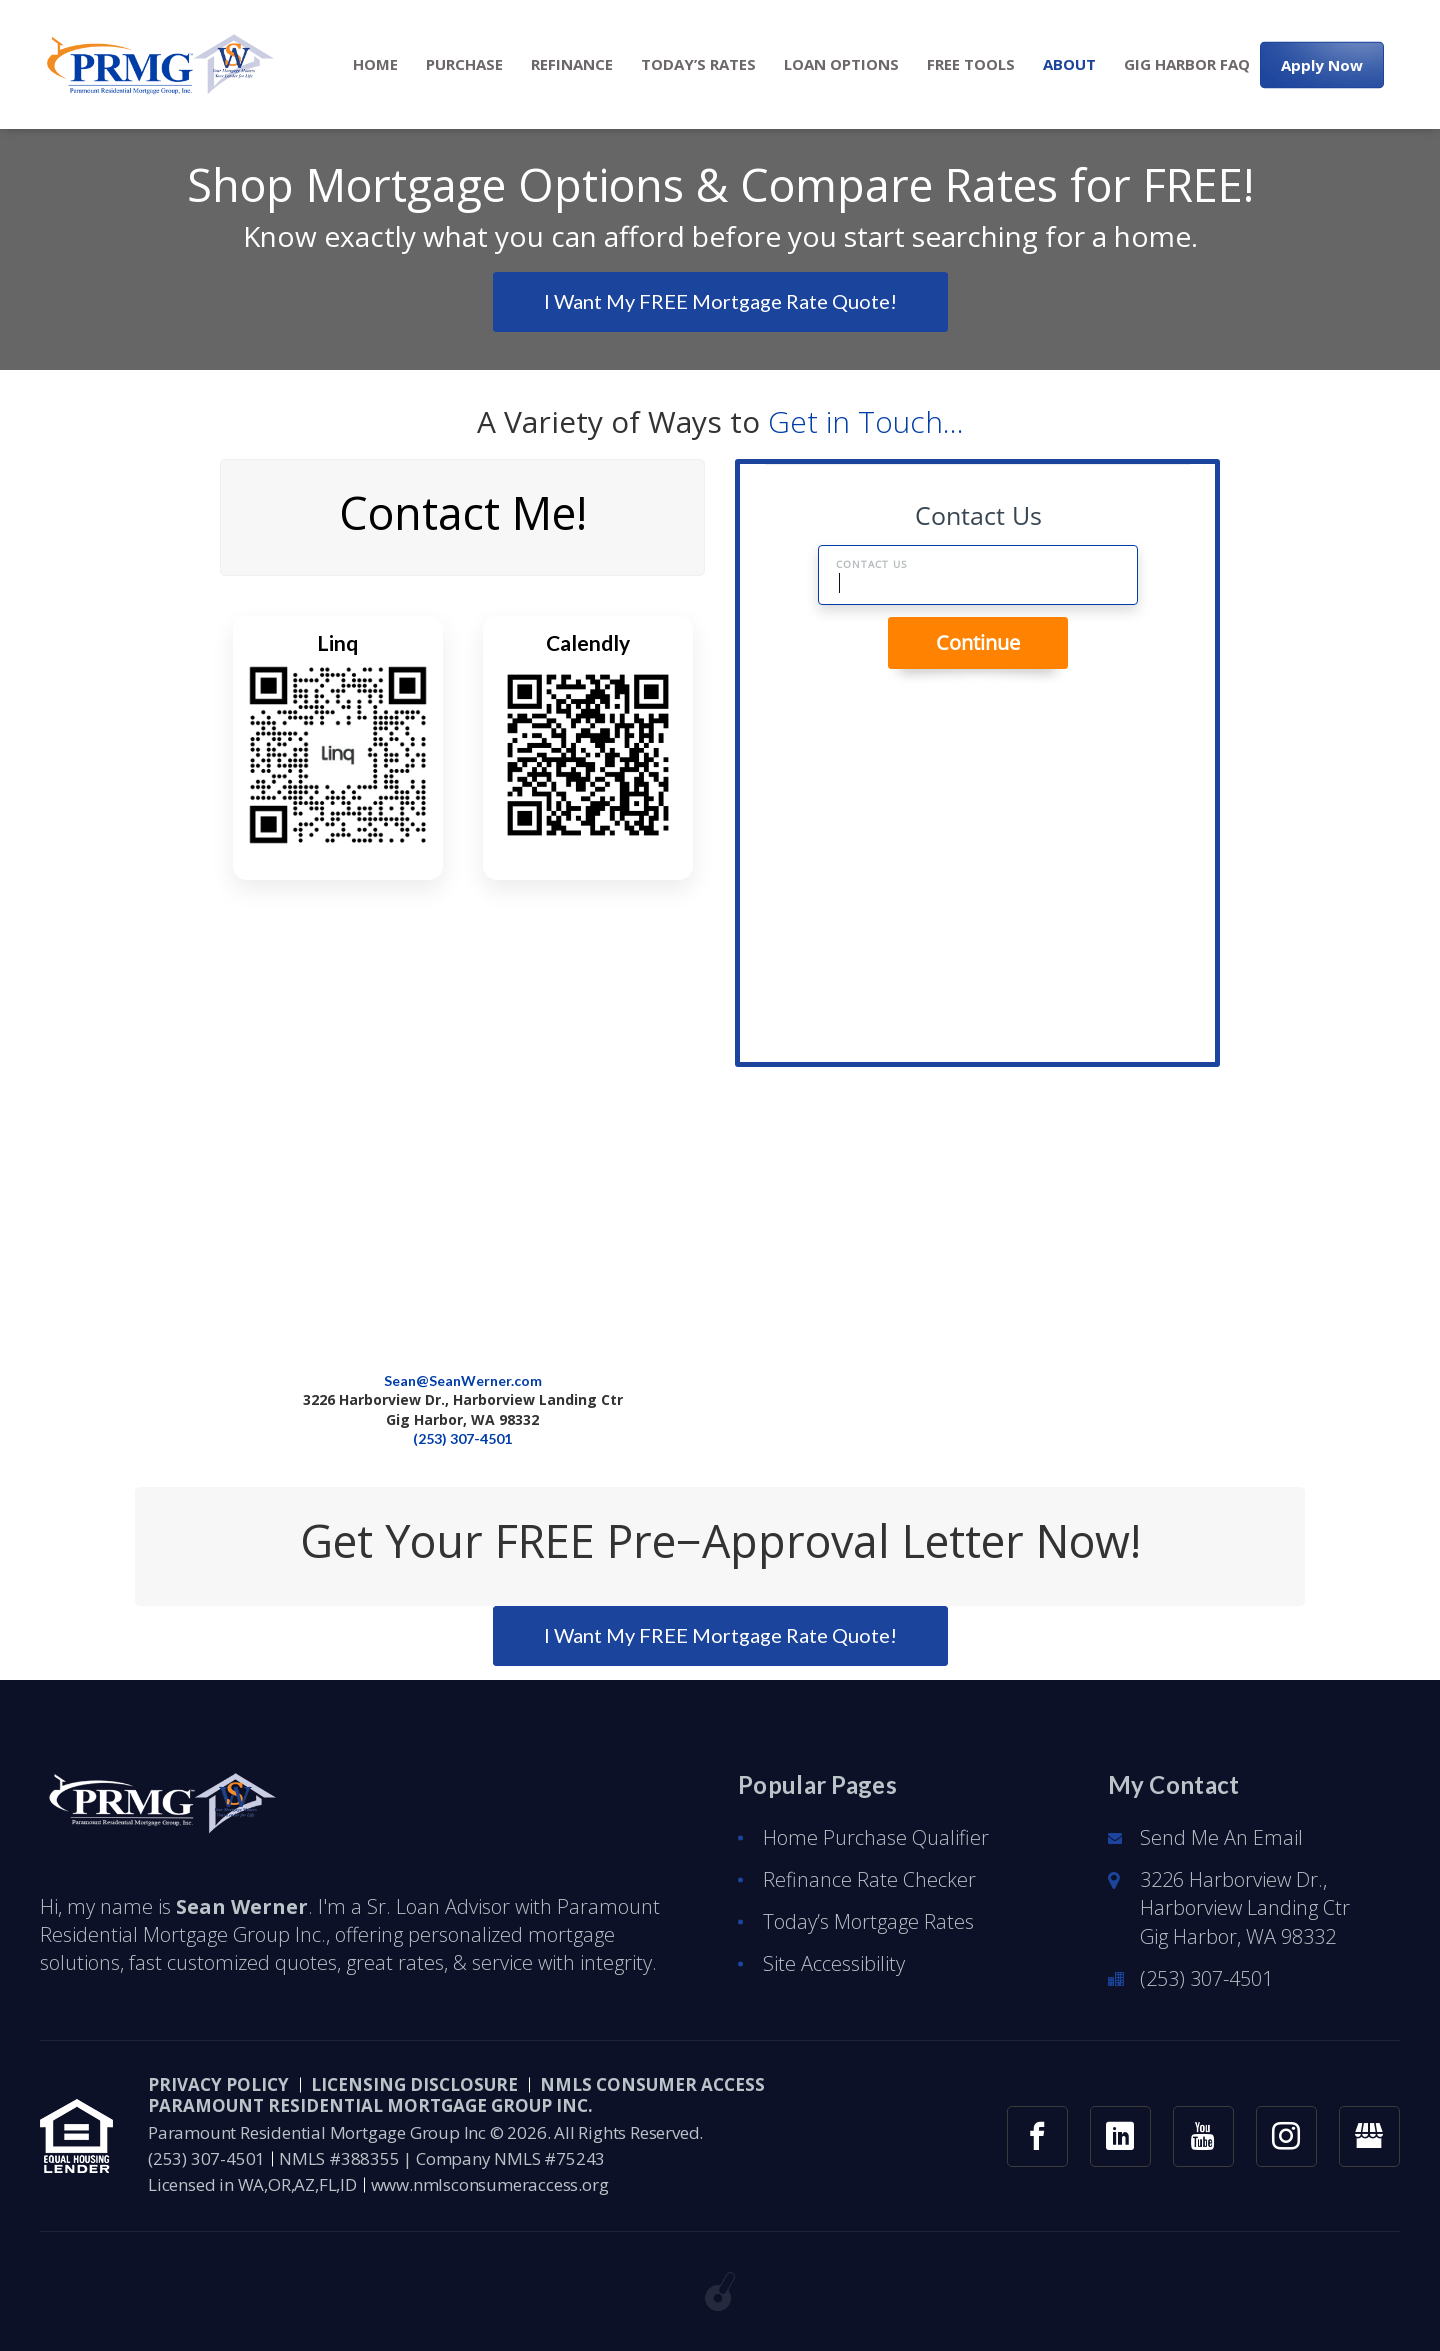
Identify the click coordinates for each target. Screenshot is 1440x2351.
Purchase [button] (464, 64)
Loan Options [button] (841, 64)
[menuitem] (375, 64)
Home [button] (375, 64)
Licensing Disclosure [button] (414, 2084)
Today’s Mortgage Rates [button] (868, 1921)
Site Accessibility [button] (834, 1963)
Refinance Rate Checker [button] (869, 1879)
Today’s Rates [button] (698, 64)
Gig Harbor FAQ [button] (1187, 64)
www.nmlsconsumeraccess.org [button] (490, 2184)
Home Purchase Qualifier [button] (876, 1837)
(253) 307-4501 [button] (462, 1438)
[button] (157, 64)
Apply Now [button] (1322, 64)
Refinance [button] (572, 64)
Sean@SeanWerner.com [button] (463, 1380)
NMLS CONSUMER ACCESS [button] (652, 2084)
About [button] (1069, 64)
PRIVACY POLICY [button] (218, 2084)
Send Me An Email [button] (1221, 1837)
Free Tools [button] (971, 64)
